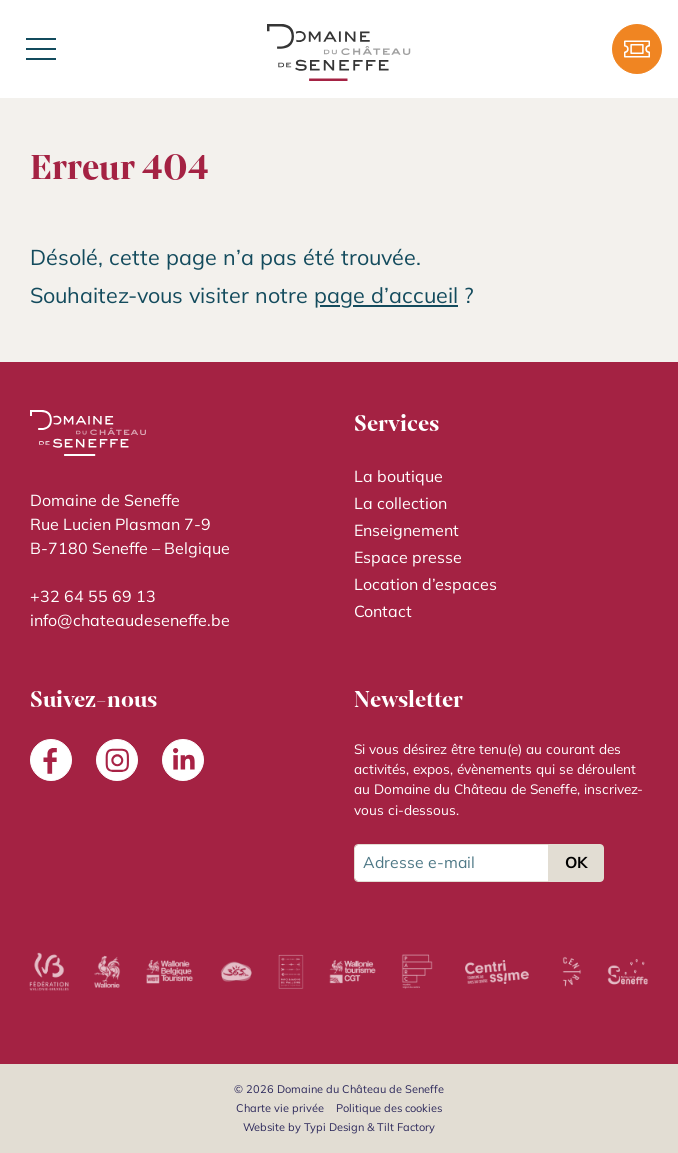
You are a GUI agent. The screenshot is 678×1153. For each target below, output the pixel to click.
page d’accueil (386, 294)
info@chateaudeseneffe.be (130, 620)
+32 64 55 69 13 (93, 596)
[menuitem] (501, 476)
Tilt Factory (406, 1127)
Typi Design (334, 1127)
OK (576, 862)
